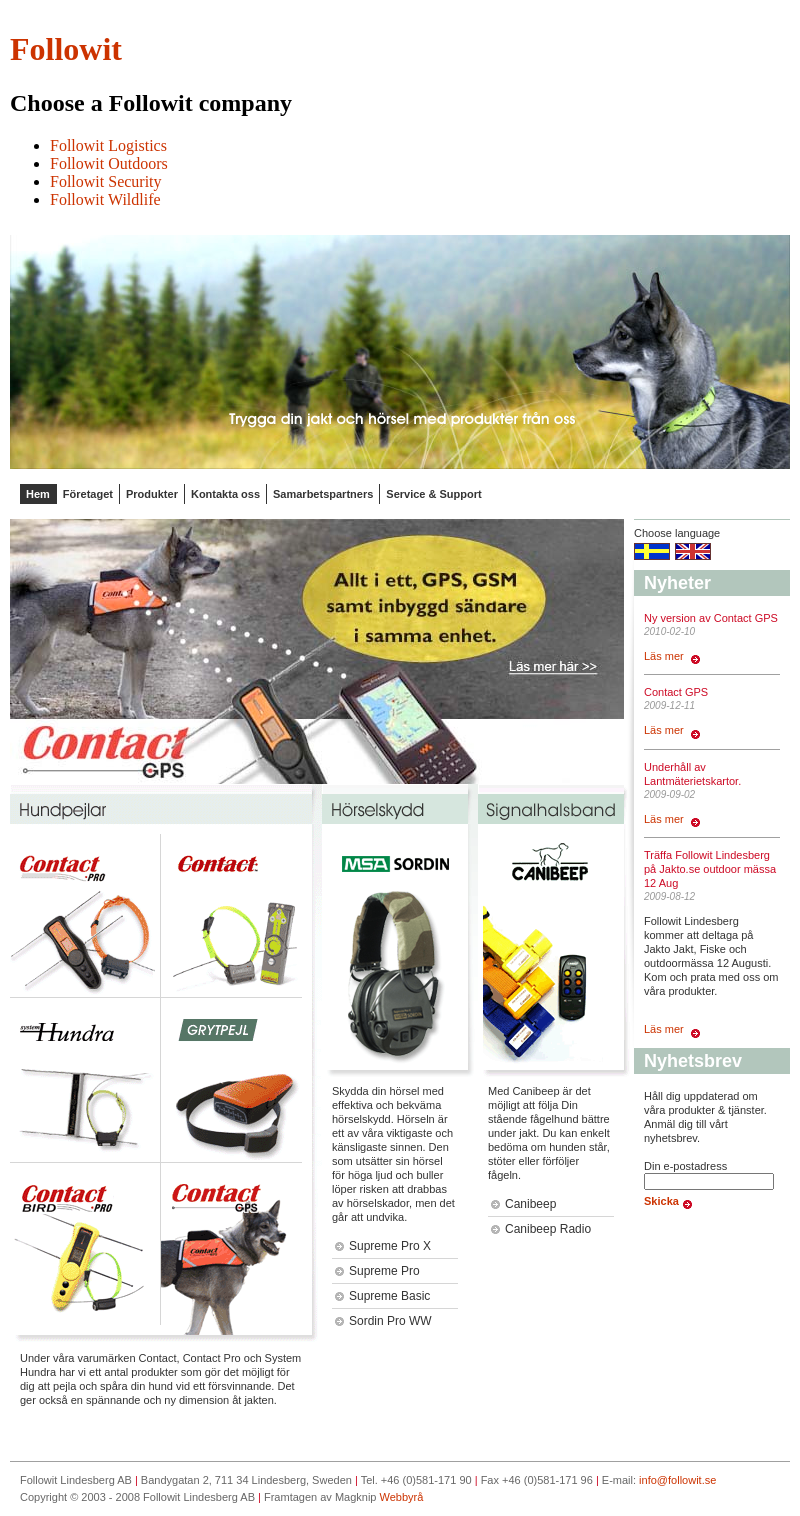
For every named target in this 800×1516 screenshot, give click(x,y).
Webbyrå (402, 1497)
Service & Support (433, 494)
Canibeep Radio (541, 1229)
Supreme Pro (377, 1271)
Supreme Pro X (383, 1246)
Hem (38, 494)
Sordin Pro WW (383, 1321)
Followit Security (106, 181)
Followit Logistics (108, 145)
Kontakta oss (225, 494)
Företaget (88, 494)
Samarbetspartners (323, 494)
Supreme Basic (382, 1296)
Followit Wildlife (105, 199)
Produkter (152, 494)
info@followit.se (677, 1480)
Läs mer (672, 656)
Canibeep (523, 1204)
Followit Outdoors (109, 163)
